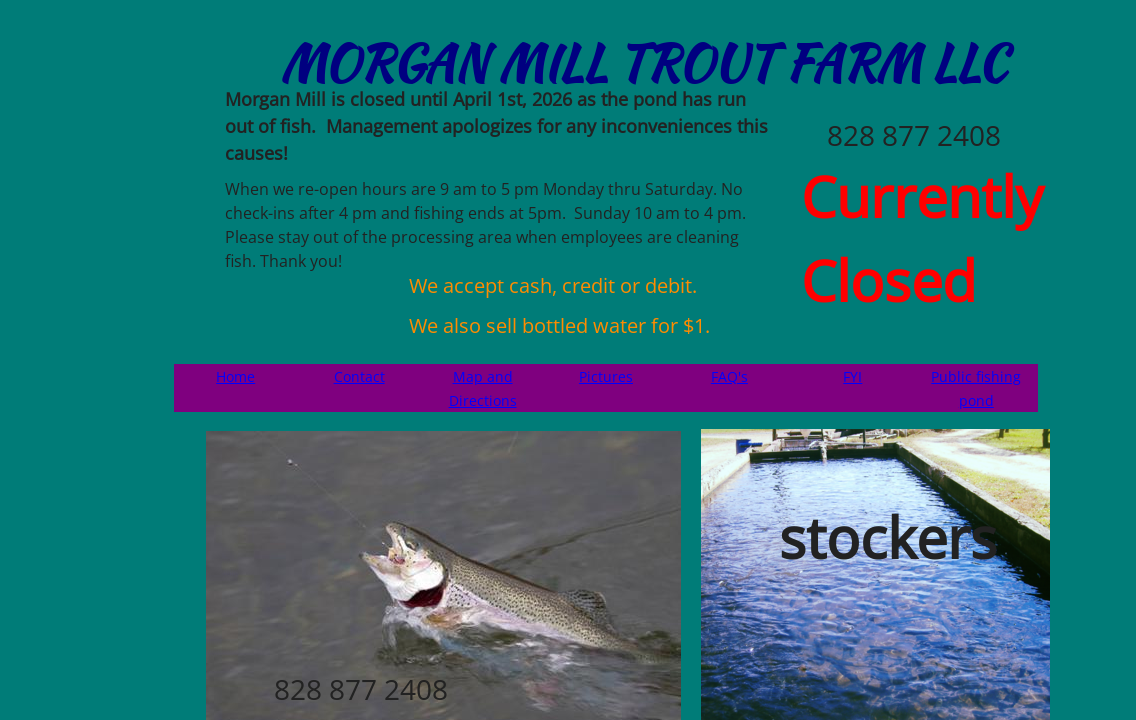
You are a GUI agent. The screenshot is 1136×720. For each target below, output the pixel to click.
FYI (852, 376)
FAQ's (729, 376)
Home (235, 376)
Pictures (606, 376)
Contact (359, 376)
